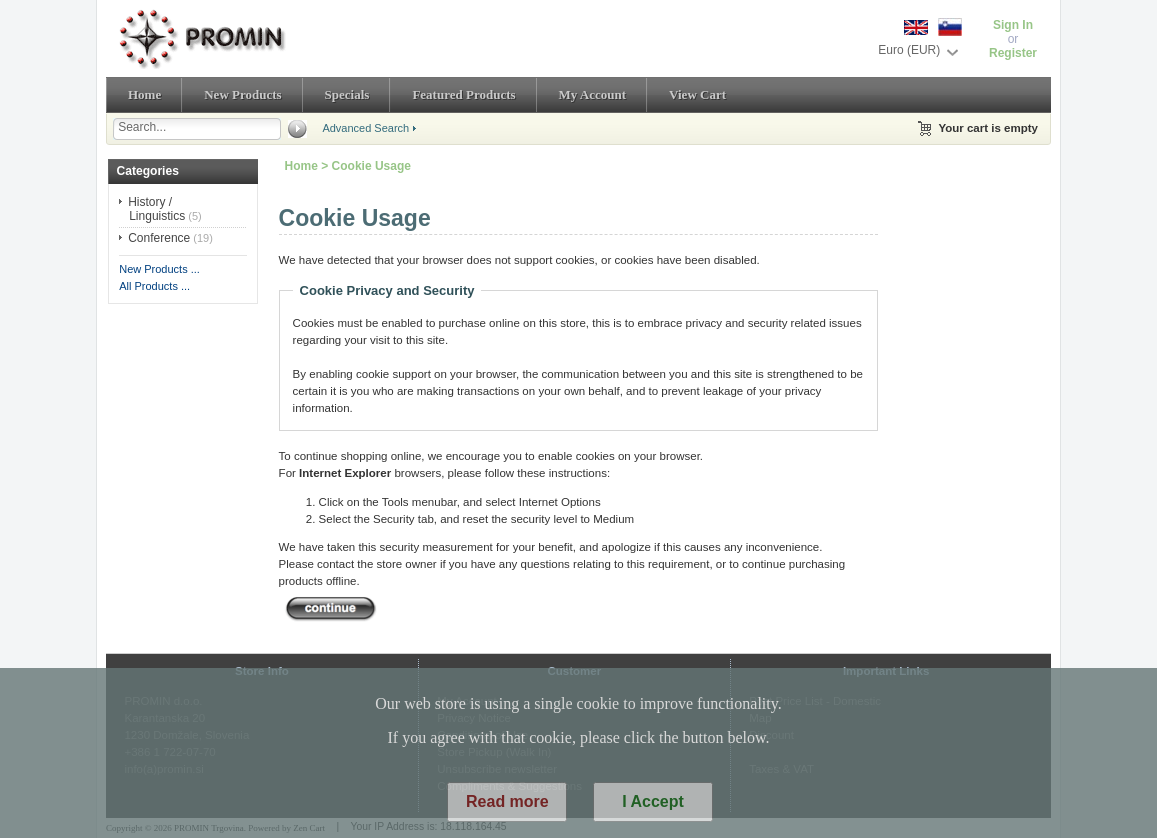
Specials (347, 94)
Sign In (1013, 25)
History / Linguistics (156, 209)
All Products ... (154, 286)
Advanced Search (365, 128)
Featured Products (463, 94)
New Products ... (159, 269)
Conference (159, 238)
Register (1013, 53)
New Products (242, 94)
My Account (593, 94)
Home (144, 94)
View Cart (697, 94)
